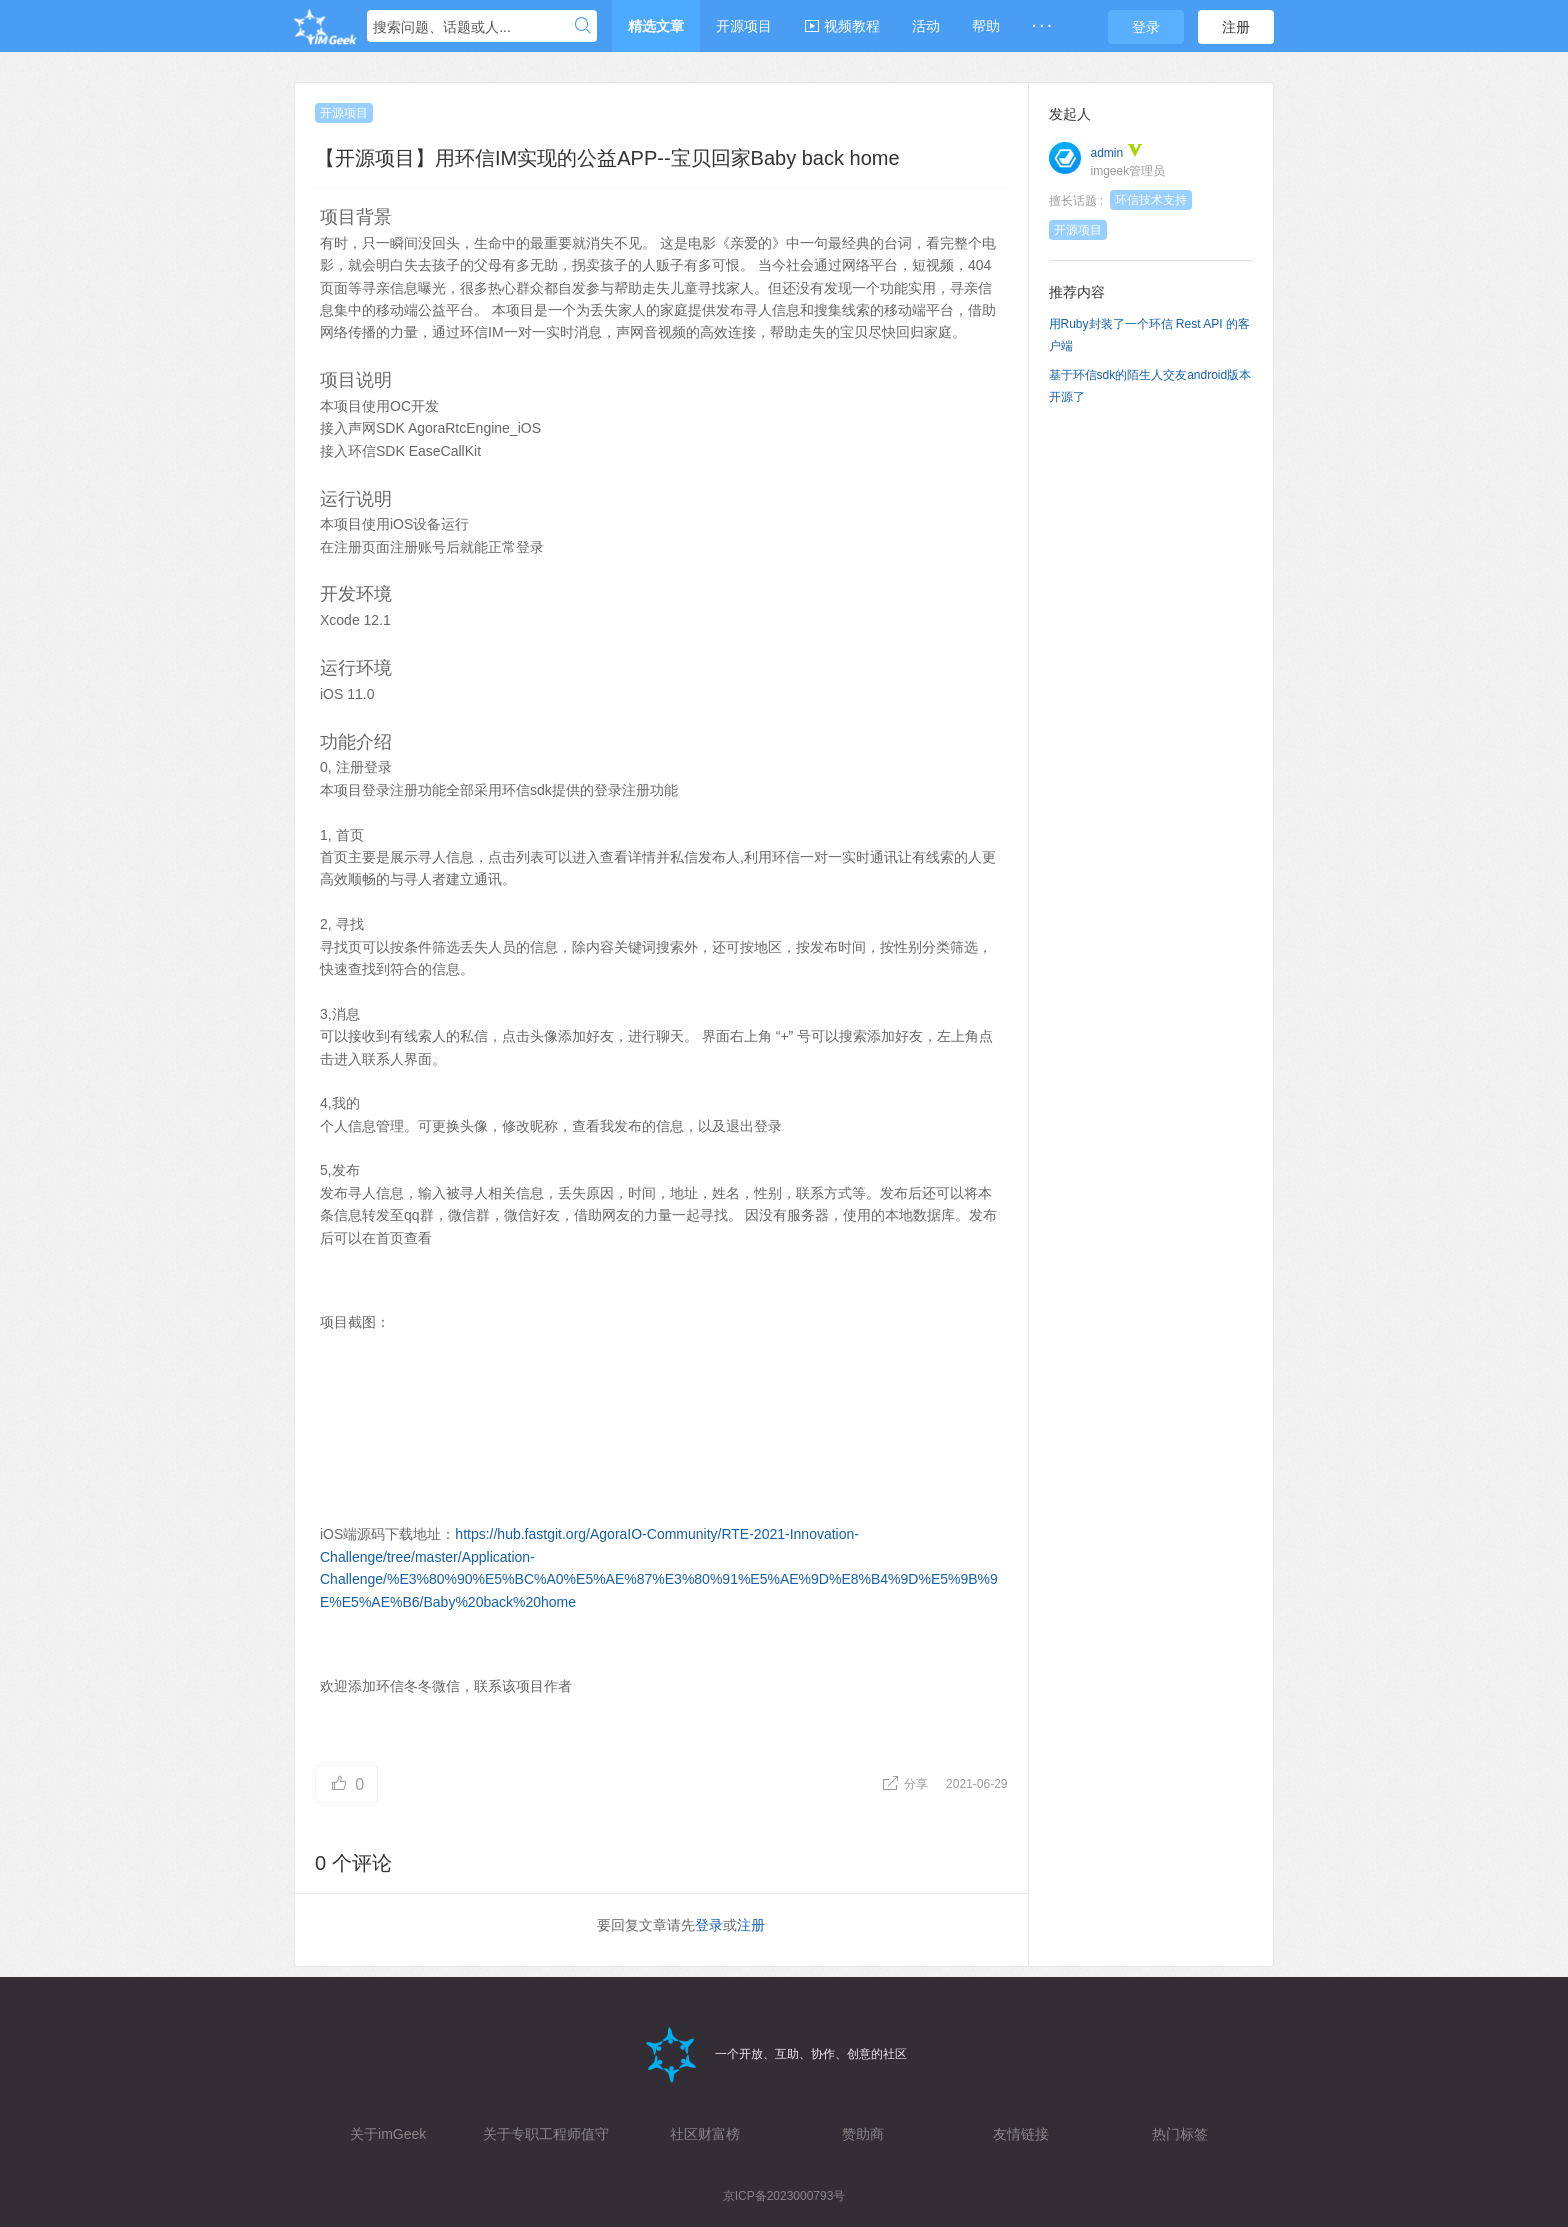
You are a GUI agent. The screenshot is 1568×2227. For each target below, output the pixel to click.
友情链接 (1021, 2134)
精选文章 (656, 26)
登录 (1146, 27)
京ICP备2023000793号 (784, 2196)
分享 (906, 1784)
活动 (926, 26)
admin (1107, 153)
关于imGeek (388, 2134)
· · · (1041, 26)
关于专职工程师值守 (546, 2134)
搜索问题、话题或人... (442, 27)
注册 (1236, 27)
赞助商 (863, 2134)
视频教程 (842, 26)
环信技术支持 (1151, 200)
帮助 (986, 26)
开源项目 (744, 26)
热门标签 (1180, 2134)
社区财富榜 (705, 2134)
